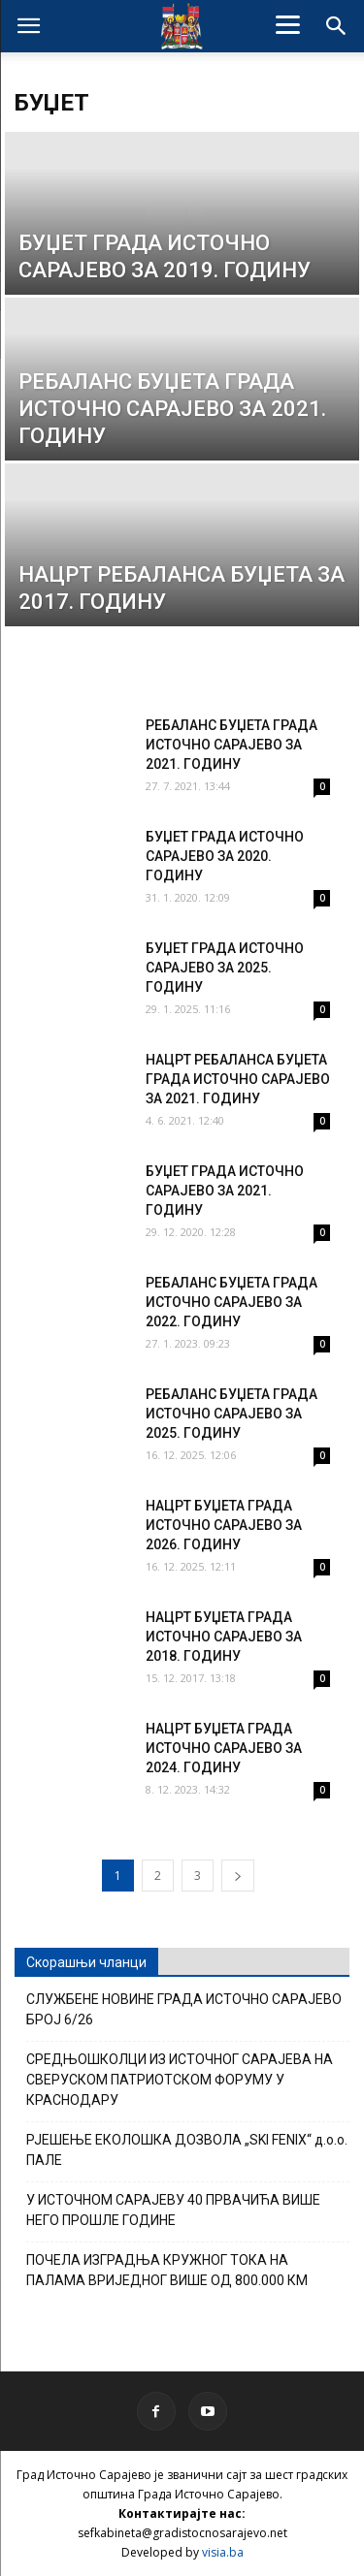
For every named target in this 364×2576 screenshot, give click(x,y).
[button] (337, 26)
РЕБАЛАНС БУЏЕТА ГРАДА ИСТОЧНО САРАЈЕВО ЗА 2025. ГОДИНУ (231, 1413)
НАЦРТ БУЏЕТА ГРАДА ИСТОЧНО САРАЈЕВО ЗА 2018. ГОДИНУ (224, 1636)
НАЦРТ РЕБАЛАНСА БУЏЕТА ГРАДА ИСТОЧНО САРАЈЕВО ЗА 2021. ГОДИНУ (238, 1079)
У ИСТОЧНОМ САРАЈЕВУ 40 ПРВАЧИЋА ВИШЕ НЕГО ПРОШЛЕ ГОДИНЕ (173, 2210)
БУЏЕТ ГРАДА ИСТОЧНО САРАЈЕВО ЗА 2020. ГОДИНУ (225, 856)
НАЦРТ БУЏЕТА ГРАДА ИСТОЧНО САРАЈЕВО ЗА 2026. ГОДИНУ (224, 1525)
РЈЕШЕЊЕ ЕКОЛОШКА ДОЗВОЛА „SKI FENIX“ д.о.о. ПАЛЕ (186, 2150)
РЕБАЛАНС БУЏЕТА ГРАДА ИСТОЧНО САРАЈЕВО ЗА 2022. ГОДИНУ (231, 1302)
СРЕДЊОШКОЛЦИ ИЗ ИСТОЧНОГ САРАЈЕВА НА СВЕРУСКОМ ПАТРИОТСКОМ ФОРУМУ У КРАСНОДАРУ (179, 2079)
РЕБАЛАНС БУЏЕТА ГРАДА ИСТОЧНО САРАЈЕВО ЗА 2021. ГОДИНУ (231, 744)
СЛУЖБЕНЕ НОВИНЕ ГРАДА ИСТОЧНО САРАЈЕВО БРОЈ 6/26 (184, 2009)
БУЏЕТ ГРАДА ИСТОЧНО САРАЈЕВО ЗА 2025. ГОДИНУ (225, 967)
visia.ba (223, 2552)
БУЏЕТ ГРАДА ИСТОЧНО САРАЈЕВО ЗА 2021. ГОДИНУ (225, 1190)
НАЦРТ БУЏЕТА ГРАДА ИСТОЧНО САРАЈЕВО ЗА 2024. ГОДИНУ (224, 1748)
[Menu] (287, 24)
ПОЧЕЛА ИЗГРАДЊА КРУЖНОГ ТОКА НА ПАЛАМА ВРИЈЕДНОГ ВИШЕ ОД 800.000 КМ (167, 2270)
